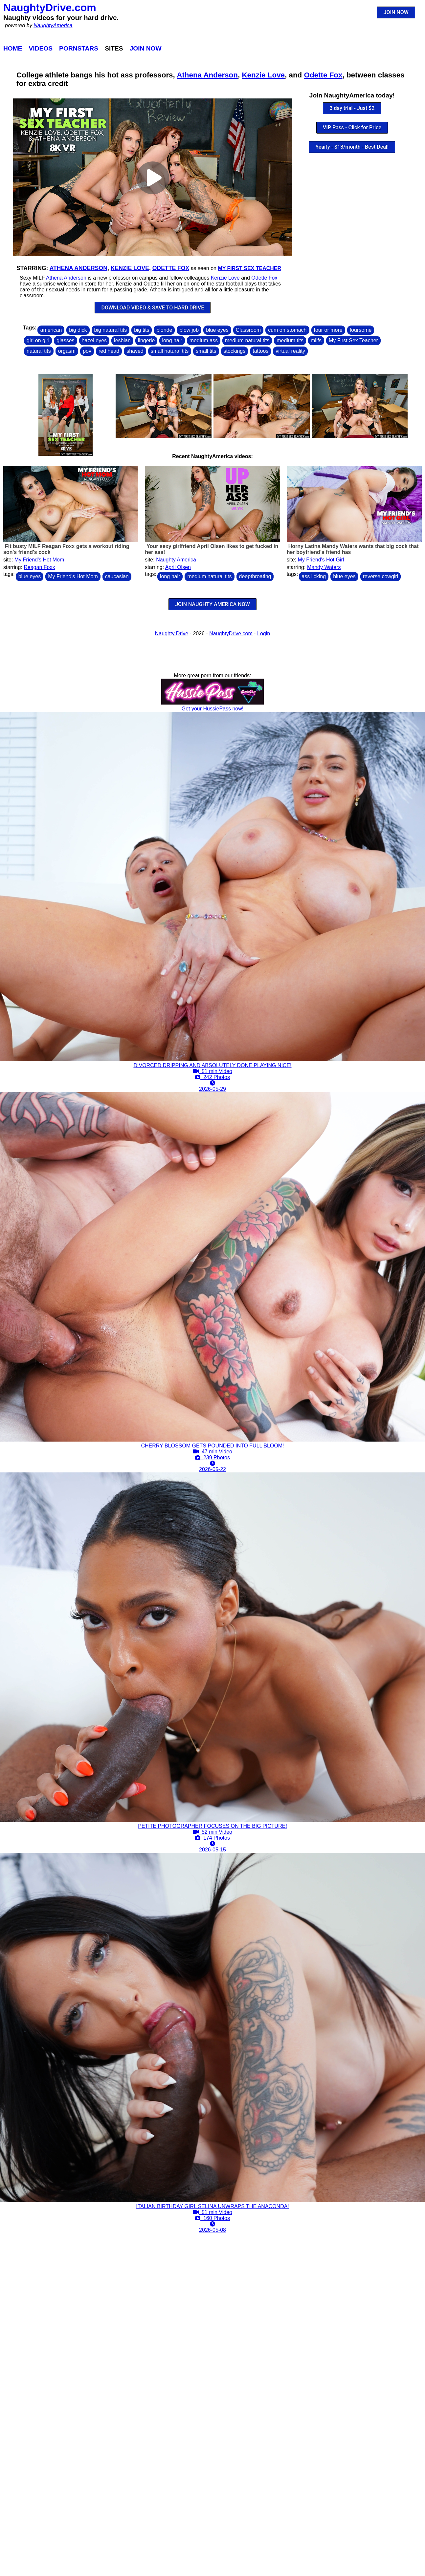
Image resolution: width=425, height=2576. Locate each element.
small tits (206, 351)
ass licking (314, 576)
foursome (361, 330)
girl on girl (38, 340)
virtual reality (290, 351)
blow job (189, 330)
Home (12, 48)
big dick (78, 330)
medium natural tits (247, 340)
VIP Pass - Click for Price (352, 127)
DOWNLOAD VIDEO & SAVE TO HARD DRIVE (152, 308)
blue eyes (217, 330)
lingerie (146, 340)
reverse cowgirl (380, 576)
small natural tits (170, 351)
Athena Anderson (207, 75)
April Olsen (178, 567)
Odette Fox (323, 75)
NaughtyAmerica (53, 25)
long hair (172, 340)
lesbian (122, 340)
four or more (328, 330)
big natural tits (110, 330)
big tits (141, 330)
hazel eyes (94, 340)
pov (87, 351)
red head (109, 351)
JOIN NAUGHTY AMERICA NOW (212, 604)
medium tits (290, 340)
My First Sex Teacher (249, 268)
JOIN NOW (396, 12)
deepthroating (255, 576)
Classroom (248, 330)
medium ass (204, 340)
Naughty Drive (171, 633)
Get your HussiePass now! (213, 708)
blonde (164, 330)
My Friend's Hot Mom (39, 559)
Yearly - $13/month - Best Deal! (352, 147)
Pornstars (78, 48)
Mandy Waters (324, 567)
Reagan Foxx (39, 567)
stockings (235, 351)
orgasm (67, 351)
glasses (65, 340)
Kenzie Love (263, 75)
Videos (41, 48)
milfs (316, 340)
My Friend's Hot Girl (321, 559)
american (51, 330)
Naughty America (176, 559)
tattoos (260, 351)
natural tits (39, 351)
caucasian (117, 576)
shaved (135, 351)
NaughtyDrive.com (49, 7)
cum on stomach (287, 330)
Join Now (146, 48)
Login (263, 633)
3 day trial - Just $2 (351, 108)
